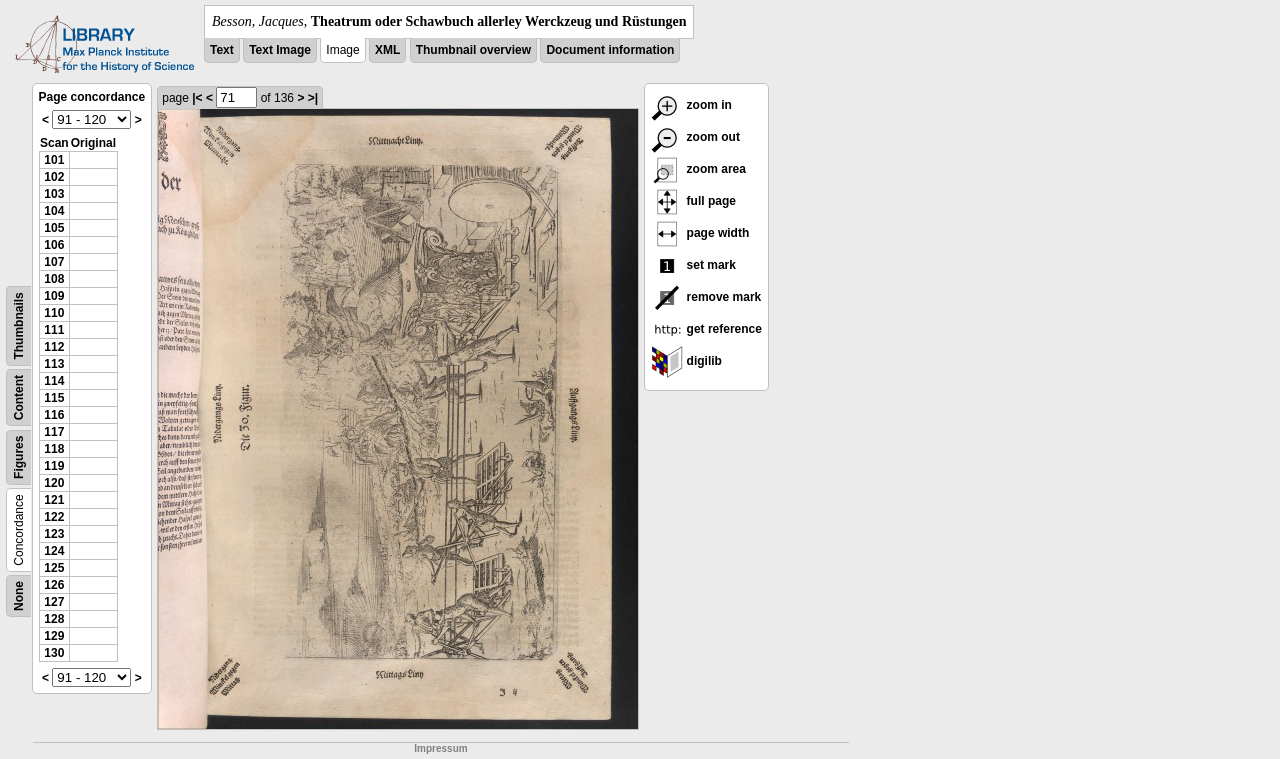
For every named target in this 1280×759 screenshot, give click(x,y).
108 (54, 279)
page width (700, 233)
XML (387, 50)
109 (54, 296)
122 (54, 517)
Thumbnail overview (473, 50)
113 (54, 364)
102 (54, 177)
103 (54, 194)
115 (54, 398)
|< (197, 98)
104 (54, 211)
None (19, 596)
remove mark (706, 297)
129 (54, 636)
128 (54, 619)
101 (54, 160)
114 (54, 381)
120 (54, 483)
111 (54, 330)
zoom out (695, 137)
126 (54, 585)
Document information (610, 50)
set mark (693, 265)
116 (54, 415)
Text (222, 50)
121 (54, 500)
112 (54, 347)
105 (54, 228)
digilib (686, 361)
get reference (706, 329)
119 (54, 466)
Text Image (280, 50)
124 (54, 551)
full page (693, 201)
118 (54, 449)
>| (313, 98)
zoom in (691, 105)
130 (54, 653)
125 (54, 568)
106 (54, 245)
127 (54, 602)
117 (54, 432)
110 (54, 313)
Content (19, 397)
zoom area (698, 169)
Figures (19, 457)
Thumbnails (19, 325)
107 (54, 262)
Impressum (440, 748)
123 (54, 534)
